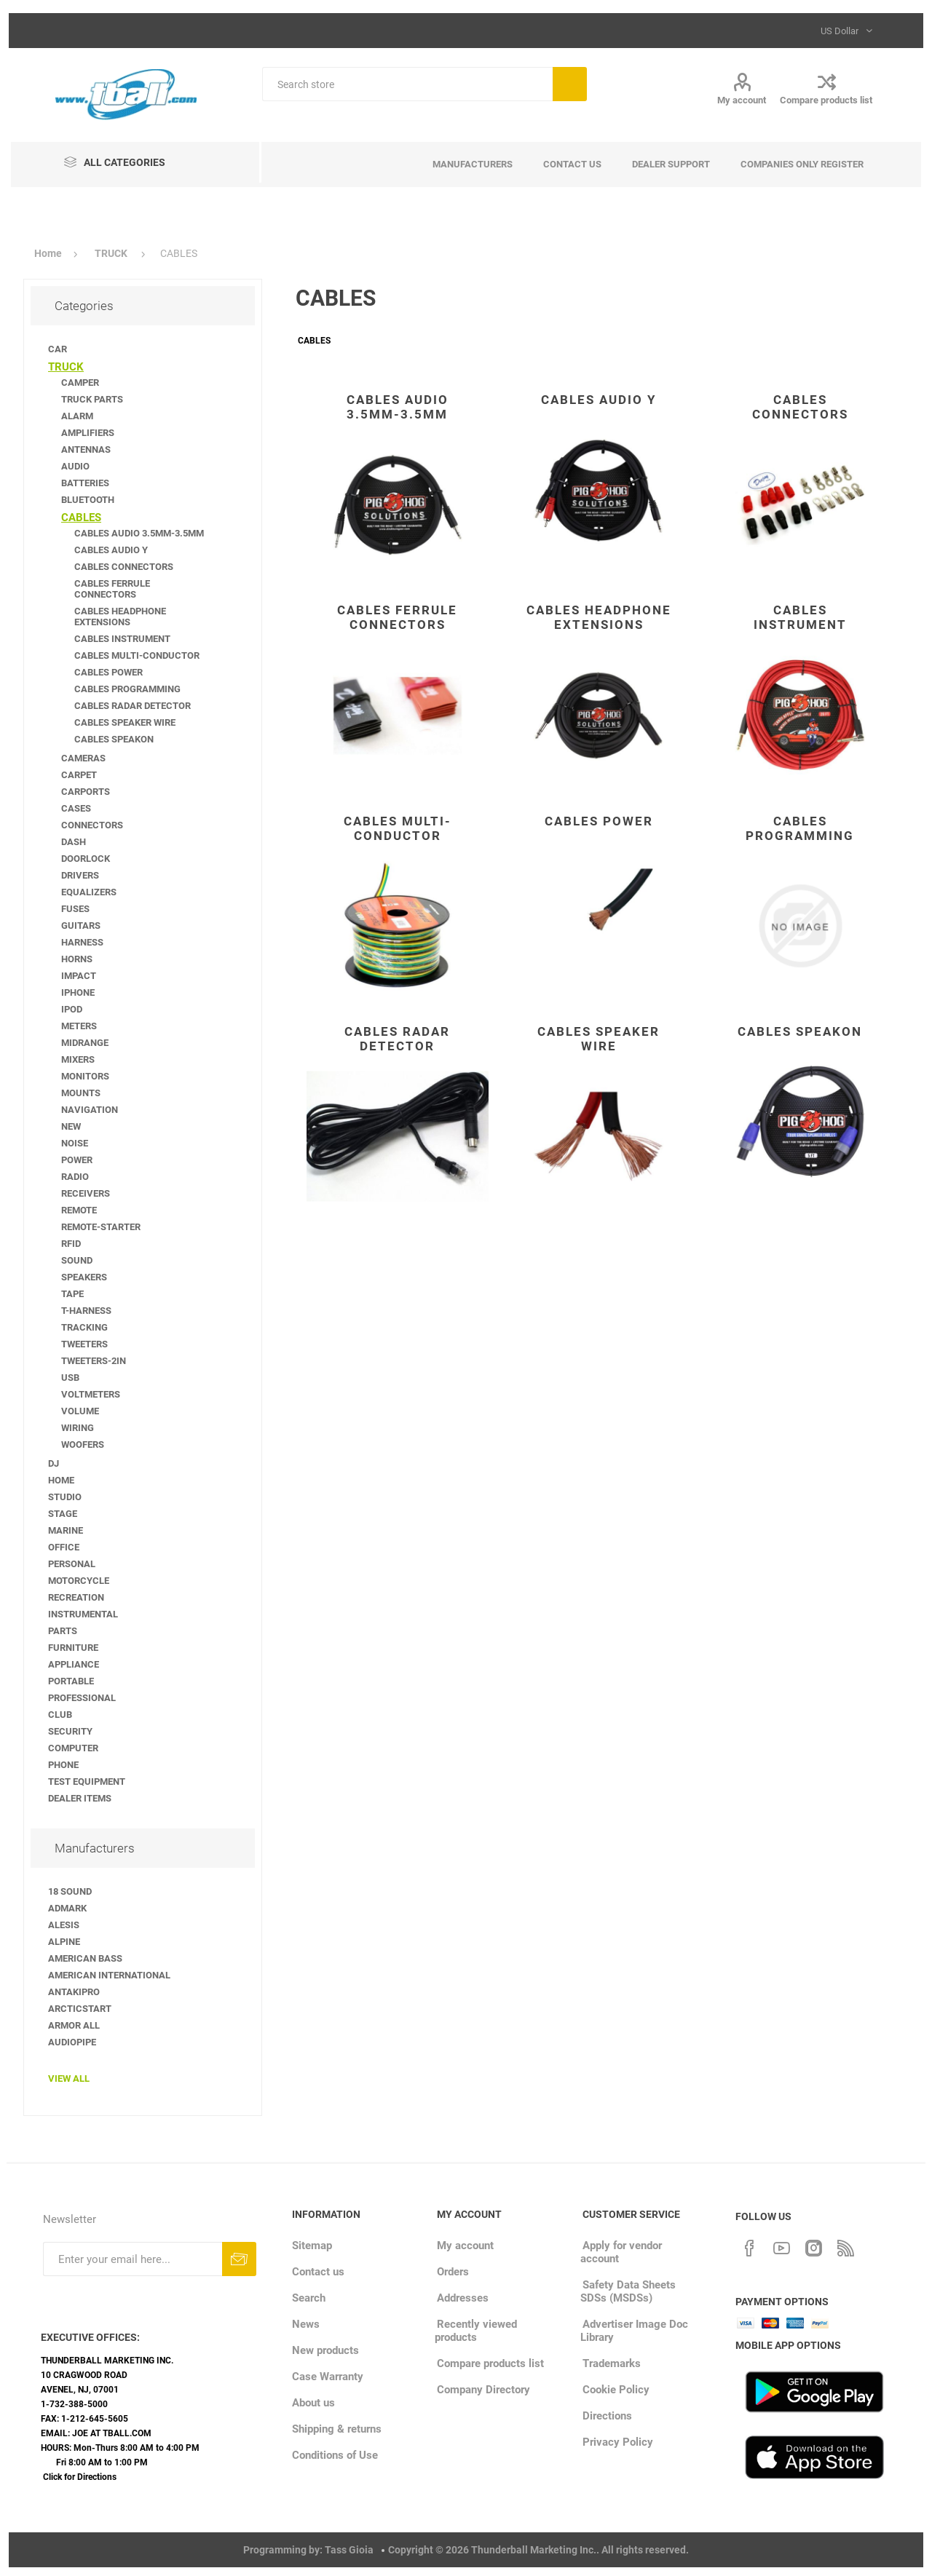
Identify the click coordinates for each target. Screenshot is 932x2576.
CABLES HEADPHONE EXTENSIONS (598, 617)
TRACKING (84, 1327)
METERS (79, 1026)
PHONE (63, 1764)
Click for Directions (79, 2477)
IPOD (71, 1009)
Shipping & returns (337, 2429)
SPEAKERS (84, 1277)
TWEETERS (84, 1344)
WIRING (77, 1427)
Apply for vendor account (621, 2252)
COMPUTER (73, 1748)
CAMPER (80, 382)
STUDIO (65, 1496)
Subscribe (239, 2259)
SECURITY (70, 1731)
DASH (73, 841)
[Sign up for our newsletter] (132, 2259)
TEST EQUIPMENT (86, 1781)
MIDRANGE (84, 1042)
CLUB (60, 1714)
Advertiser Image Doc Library (634, 2331)
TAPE (72, 1293)
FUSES (75, 908)
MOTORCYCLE (78, 1580)
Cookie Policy (615, 2389)
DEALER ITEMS (79, 1798)
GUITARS (80, 925)
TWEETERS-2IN (93, 1360)
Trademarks (611, 2363)
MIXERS (78, 1059)
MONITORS (85, 1076)
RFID (71, 1243)
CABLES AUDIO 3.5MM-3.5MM (398, 406)
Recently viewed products (476, 2331)
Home (48, 253)
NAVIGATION (89, 1109)
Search (570, 84)
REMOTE (79, 1210)
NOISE (74, 1143)
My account (741, 100)
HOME (61, 1480)
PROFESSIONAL (82, 1697)
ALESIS (63, 1924)
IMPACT (78, 975)
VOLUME (80, 1411)
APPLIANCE (73, 1664)
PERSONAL (71, 1563)
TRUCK (66, 366)
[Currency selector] (845, 30)
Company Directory (483, 2389)
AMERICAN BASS (85, 1958)
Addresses (463, 2297)
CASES (76, 808)
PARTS (62, 1630)
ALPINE (64, 1941)
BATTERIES (85, 482)
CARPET (79, 774)
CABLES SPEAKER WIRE (598, 1038)
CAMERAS (83, 758)
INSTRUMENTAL (83, 1614)
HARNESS (82, 942)
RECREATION (76, 1597)
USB (70, 1377)
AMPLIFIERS (87, 432)
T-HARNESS (86, 1310)
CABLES (81, 517)
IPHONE (78, 992)
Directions (607, 2415)
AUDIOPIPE (72, 2042)
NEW (71, 1126)
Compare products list (826, 100)
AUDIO (75, 466)
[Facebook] (749, 2246)
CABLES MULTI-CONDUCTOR (397, 828)
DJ (53, 1463)
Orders (453, 2271)
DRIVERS (80, 875)
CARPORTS (85, 791)
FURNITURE (73, 1647)
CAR (57, 349)
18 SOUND (70, 1891)
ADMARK (67, 1908)
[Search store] (407, 84)
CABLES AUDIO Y (599, 399)
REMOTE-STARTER (101, 1226)
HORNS (76, 959)
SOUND (76, 1260)
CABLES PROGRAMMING (800, 828)
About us (313, 2402)
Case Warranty (327, 2376)
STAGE (62, 1513)
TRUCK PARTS (92, 399)
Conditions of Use (335, 2455)
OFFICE (63, 1547)
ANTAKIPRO (74, 1991)
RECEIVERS (85, 1193)
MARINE (65, 1530)
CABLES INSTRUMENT (800, 617)
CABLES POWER (599, 821)
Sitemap (312, 2245)
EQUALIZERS (88, 892)
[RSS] (845, 2246)
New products (325, 2350)
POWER (76, 1159)
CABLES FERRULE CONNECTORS (397, 617)
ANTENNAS (86, 449)
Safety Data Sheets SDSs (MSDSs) (628, 2291)
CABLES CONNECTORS (800, 406)
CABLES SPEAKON (800, 1031)
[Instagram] (813, 2246)
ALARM (77, 416)
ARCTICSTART (79, 2008)
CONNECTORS (92, 825)
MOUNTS (80, 1092)
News (306, 2324)
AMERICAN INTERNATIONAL (109, 1975)
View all (69, 2078)
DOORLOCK (85, 858)
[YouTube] (781, 2246)
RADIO (75, 1176)
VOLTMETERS (90, 1394)
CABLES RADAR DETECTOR (397, 1038)
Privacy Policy (617, 2442)
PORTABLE (71, 1681)
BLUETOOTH (87, 499)
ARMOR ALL (74, 2025)
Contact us (318, 2271)
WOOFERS (82, 1444)
